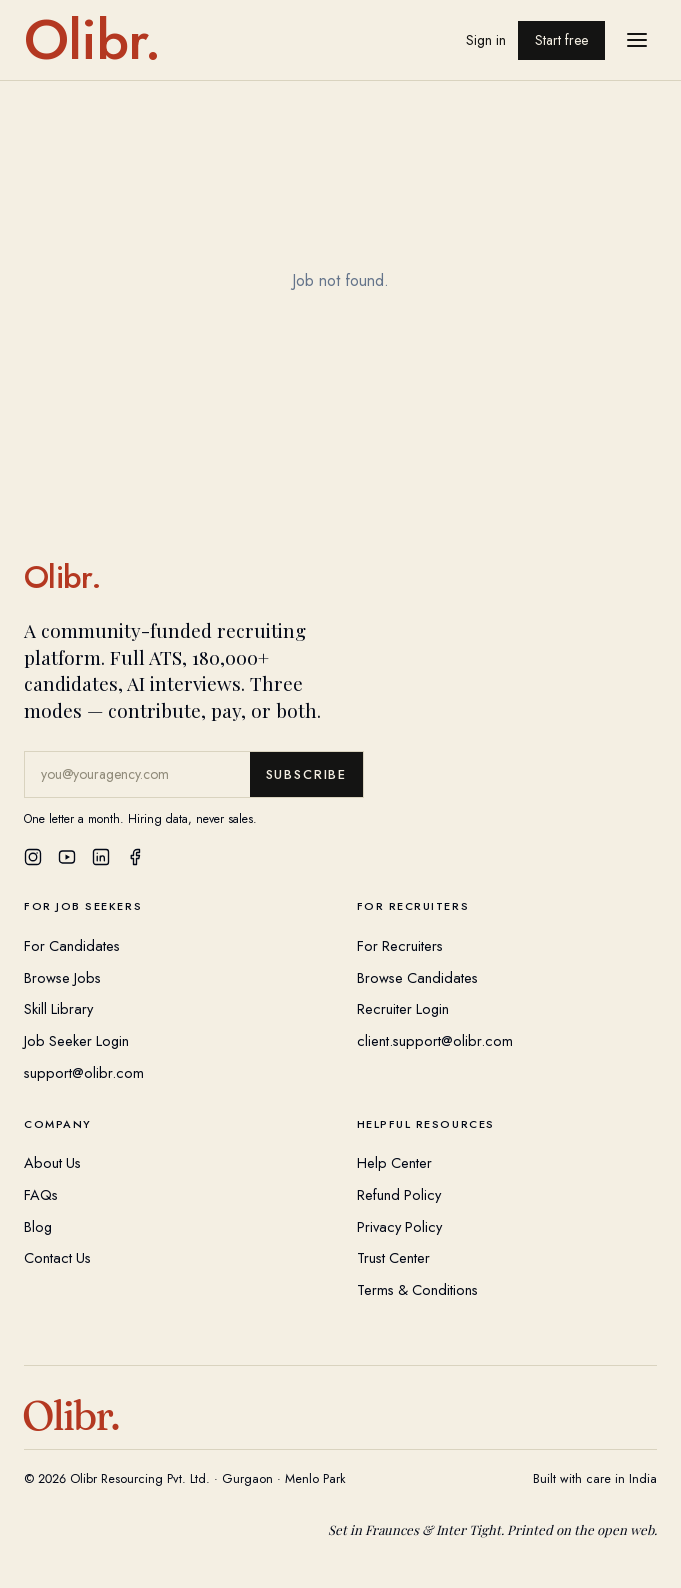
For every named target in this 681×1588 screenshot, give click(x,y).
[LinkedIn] (101, 857)
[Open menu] (637, 40)
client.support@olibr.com (435, 1040)
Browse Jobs (62, 977)
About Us (52, 1162)
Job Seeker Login (76, 1040)
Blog (38, 1226)
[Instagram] (33, 857)
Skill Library (58, 1008)
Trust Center (393, 1257)
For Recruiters (400, 945)
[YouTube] (67, 857)
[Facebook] (135, 857)
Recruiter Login (403, 1008)
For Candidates (72, 945)
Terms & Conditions (417, 1289)
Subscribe (306, 774)
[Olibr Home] (340, 577)
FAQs (41, 1194)
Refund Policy (399, 1194)
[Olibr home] (92, 40)
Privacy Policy (399, 1226)
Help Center (394, 1162)
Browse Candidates (417, 977)
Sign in (486, 40)
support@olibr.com (84, 1072)
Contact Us (57, 1257)
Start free (561, 40)
